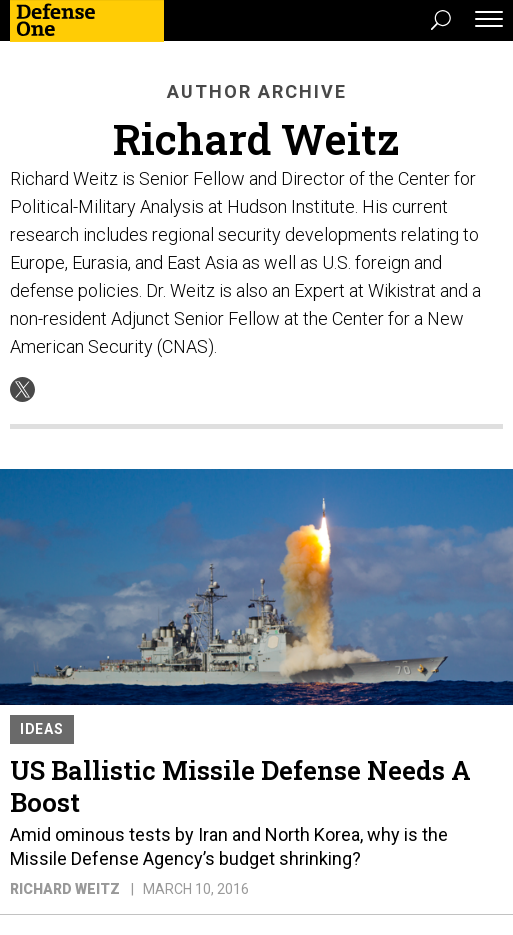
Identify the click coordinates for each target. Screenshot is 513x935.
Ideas (42, 729)
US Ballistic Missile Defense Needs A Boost (240, 786)
